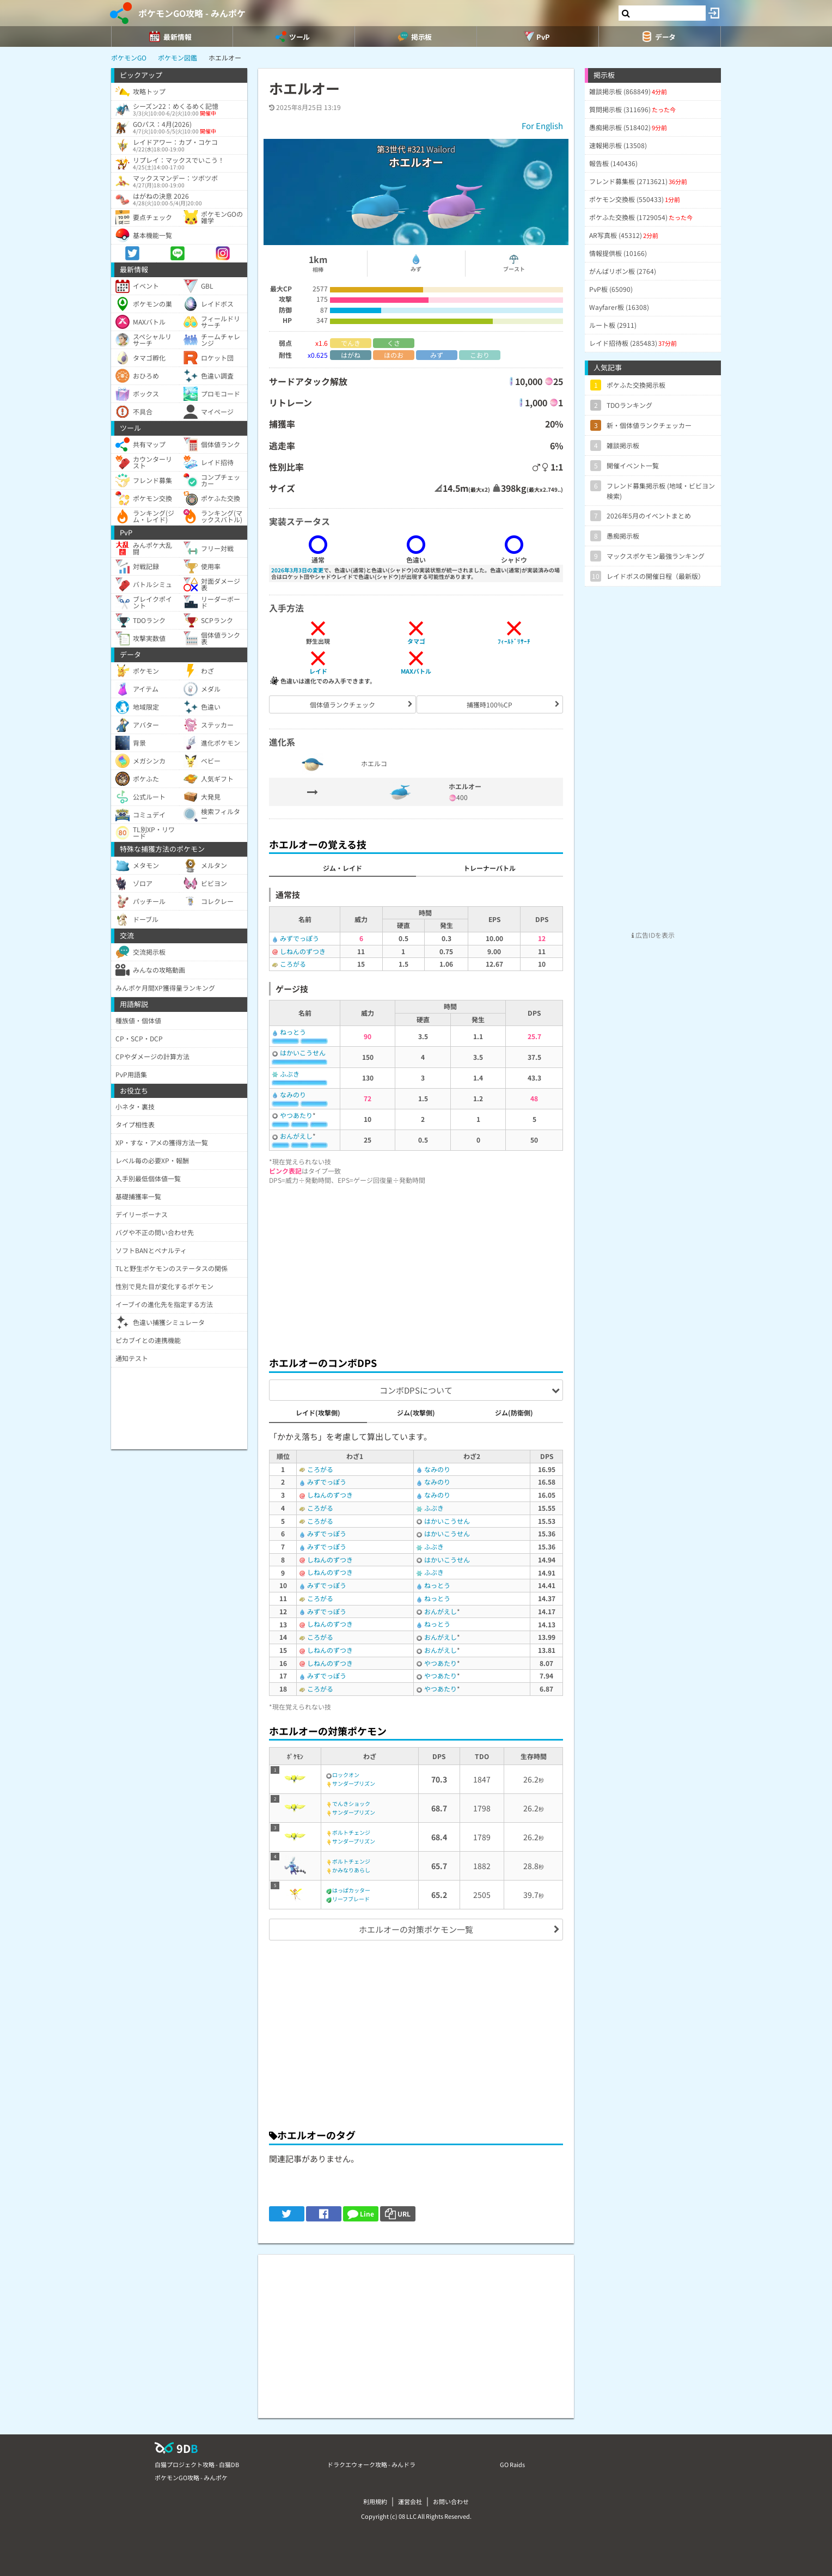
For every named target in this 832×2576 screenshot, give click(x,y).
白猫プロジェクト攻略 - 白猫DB (197, 2464)
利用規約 (375, 2501)
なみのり (293, 1094)
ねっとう (293, 1031)
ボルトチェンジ (351, 1832)
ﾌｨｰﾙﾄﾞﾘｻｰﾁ (514, 641)
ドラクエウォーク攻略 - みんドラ (371, 2464)
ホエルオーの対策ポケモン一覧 (416, 1929)
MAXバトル (416, 671)
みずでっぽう (299, 938)
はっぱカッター (351, 1890)
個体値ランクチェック (342, 704)
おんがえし (296, 1135)
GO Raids (512, 2464)
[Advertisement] (416, 1267)
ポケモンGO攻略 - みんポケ (192, 13)
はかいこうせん (303, 1052)
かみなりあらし (351, 1870)
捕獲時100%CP (489, 704)
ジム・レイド (342, 867)
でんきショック (351, 1803)
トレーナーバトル (489, 867)
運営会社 (410, 2501)
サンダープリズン (353, 1783)
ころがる (293, 963)
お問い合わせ (451, 2501)
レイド (318, 671)
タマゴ (416, 641)
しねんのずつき (303, 951)
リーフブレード (351, 1899)
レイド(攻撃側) (318, 1412)
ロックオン (345, 1775)
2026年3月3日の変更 (297, 570)
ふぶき (289, 1073)
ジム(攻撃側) (416, 1412)
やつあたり (296, 1115)
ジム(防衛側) (514, 1412)
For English (542, 125)
